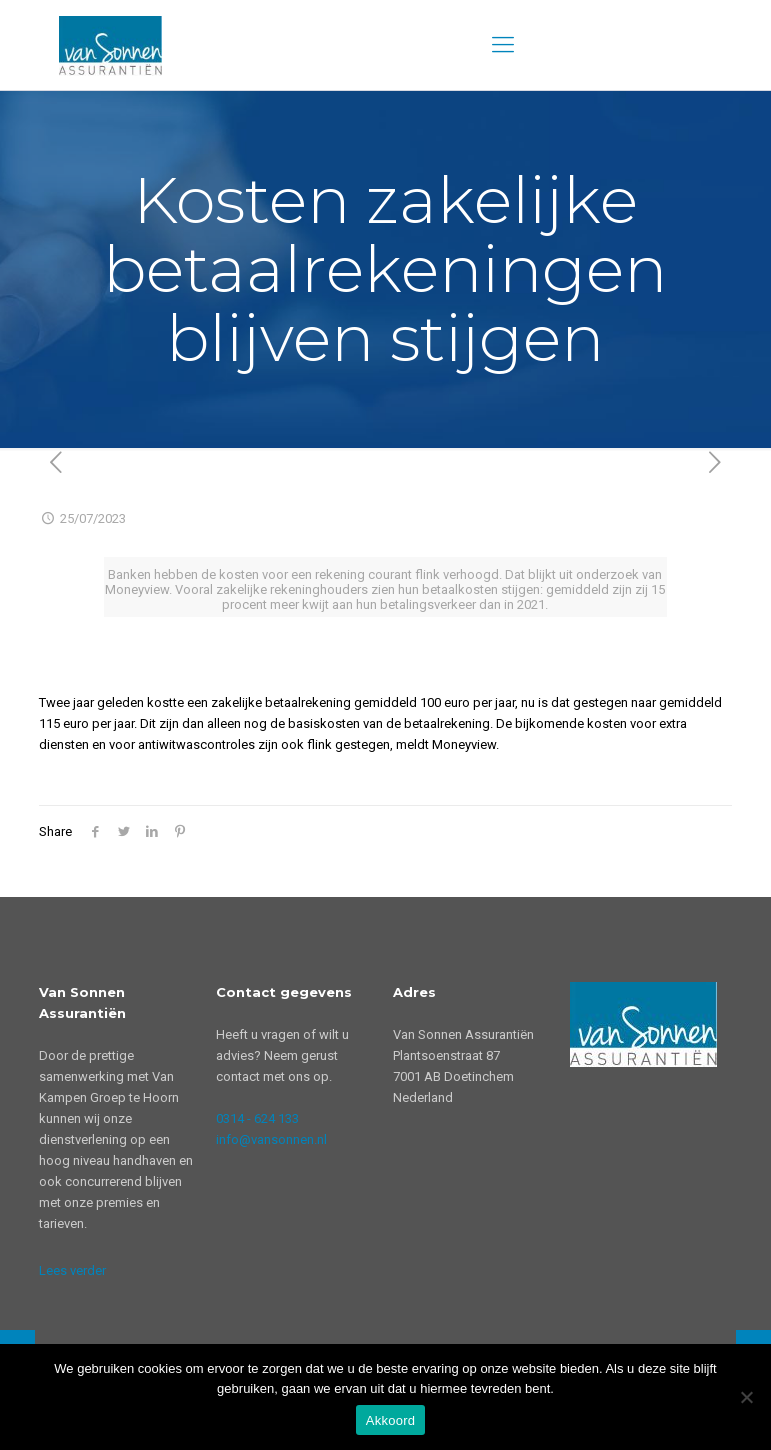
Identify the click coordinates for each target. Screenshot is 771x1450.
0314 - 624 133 (257, 1118)
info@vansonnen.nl (271, 1139)
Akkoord (390, 1420)
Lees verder (72, 1270)
